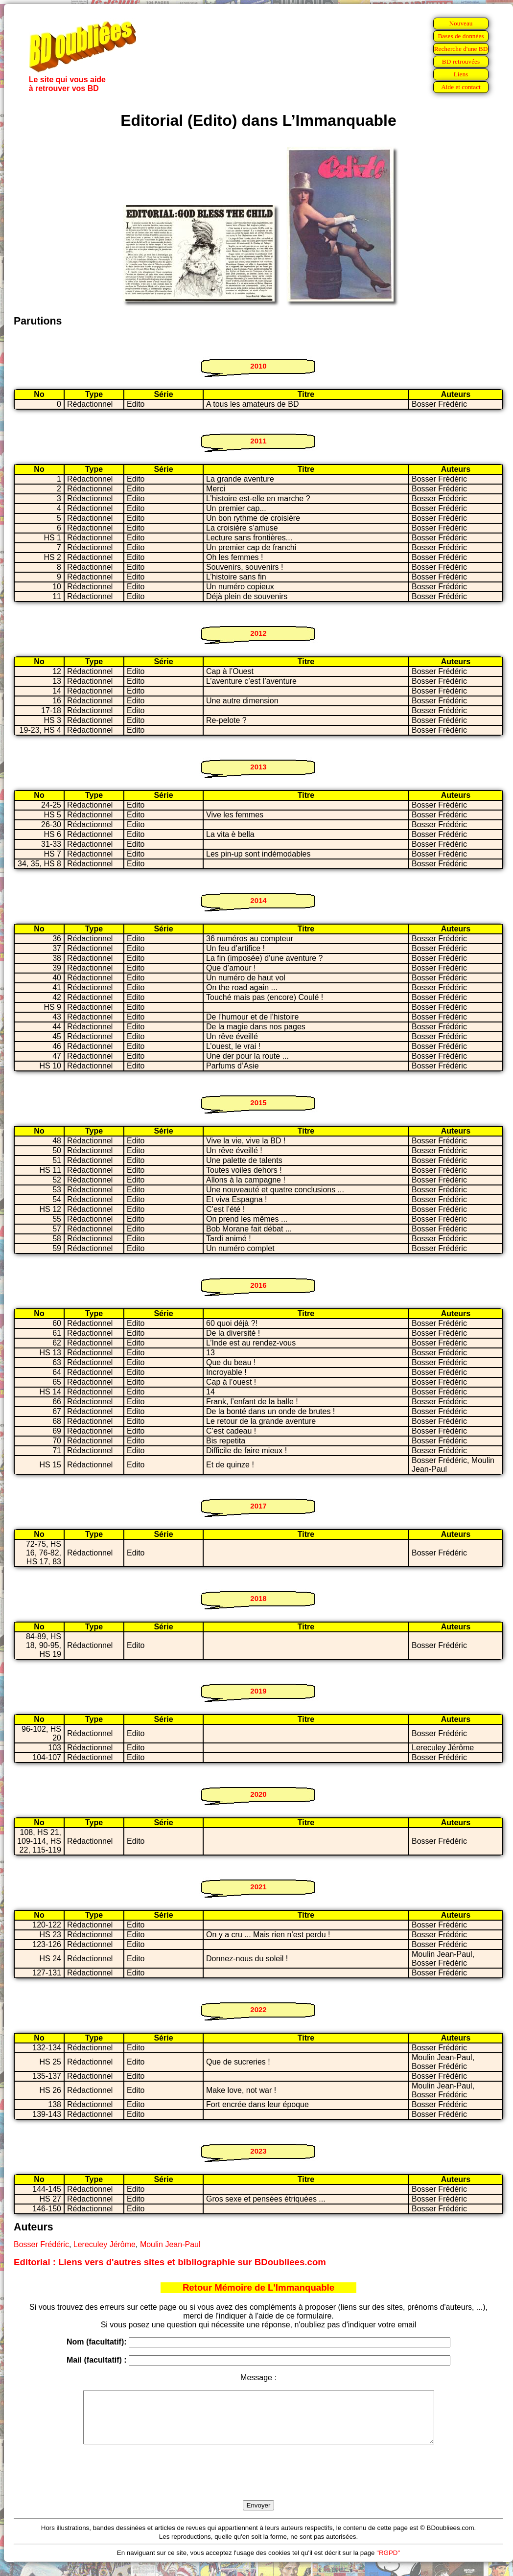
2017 (258, 1506)
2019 (258, 1691)
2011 (258, 441)
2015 (258, 1102)
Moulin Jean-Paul (170, 2244)
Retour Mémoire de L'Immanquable (258, 2287)
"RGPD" (388, 2563)
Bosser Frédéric (41, 2244)
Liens (461, 74)
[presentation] (258, 2483)
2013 (258, 767)
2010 (258, 366)
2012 (258, 633)
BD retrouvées (461, 61)
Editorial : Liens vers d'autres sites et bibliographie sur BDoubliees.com (170, 2262)
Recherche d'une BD (461, 48)
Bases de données (461, 36)
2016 (258, 1285)
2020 (258, 1794)
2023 (258, 2151)
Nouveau (460, 23)
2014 (258, 900)
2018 (258, 1598)
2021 (258, 1886)
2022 (258, 2009)
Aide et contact (461, 87)
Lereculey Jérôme (104, 2244)
